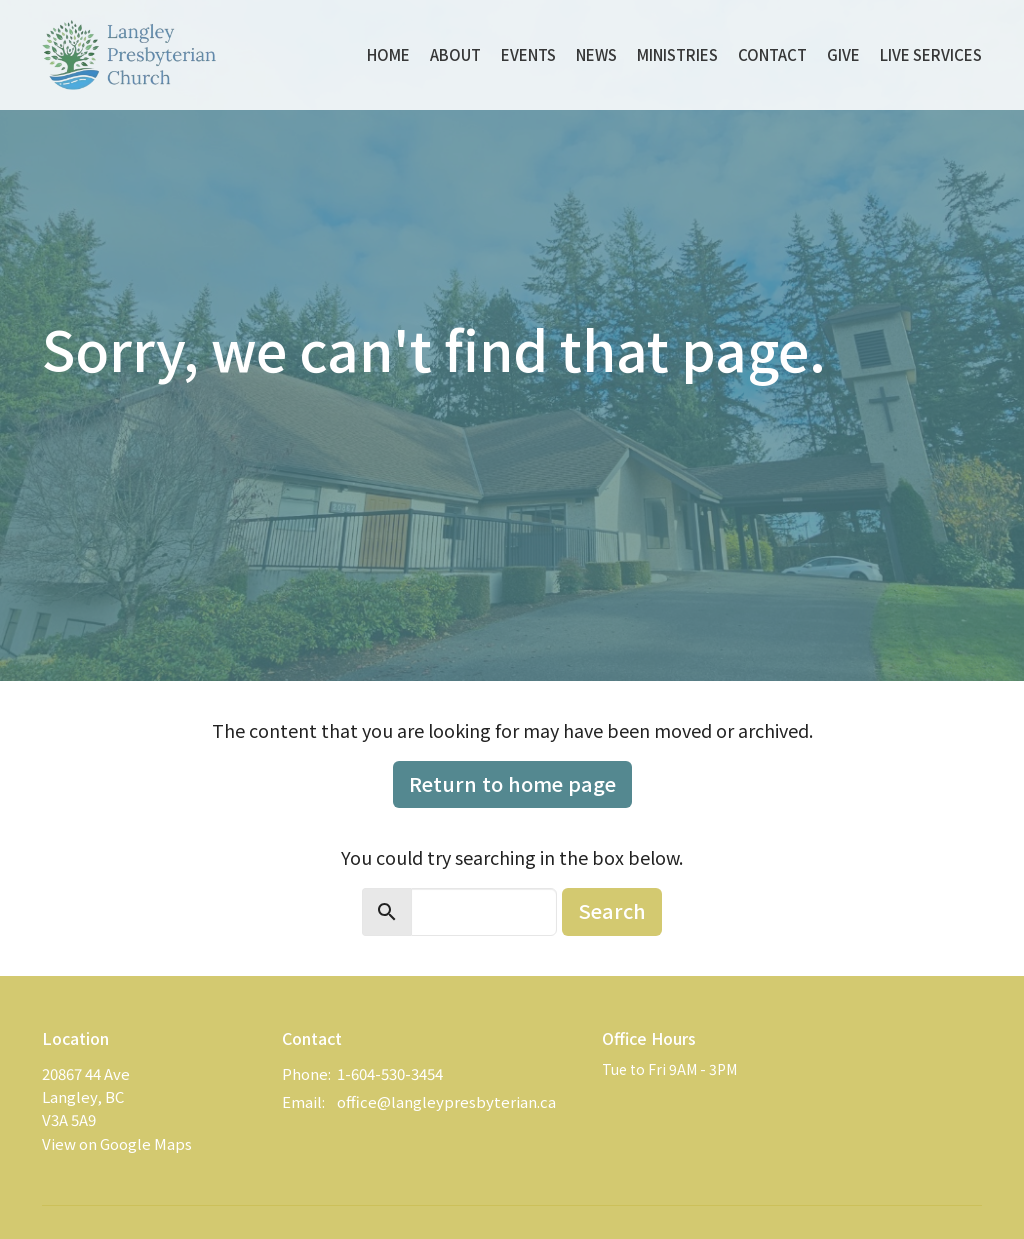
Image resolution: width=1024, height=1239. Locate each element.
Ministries (677, 54)
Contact (772, 54)
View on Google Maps (117, 1143)
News (596, 54)
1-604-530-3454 (390, 1073)
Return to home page (512, 783)
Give (843, 54)
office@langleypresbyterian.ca (446, 1101)
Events (528, 54)
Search (612, 910)
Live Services (931, 54)
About (455, 54)
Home (388, 54)
